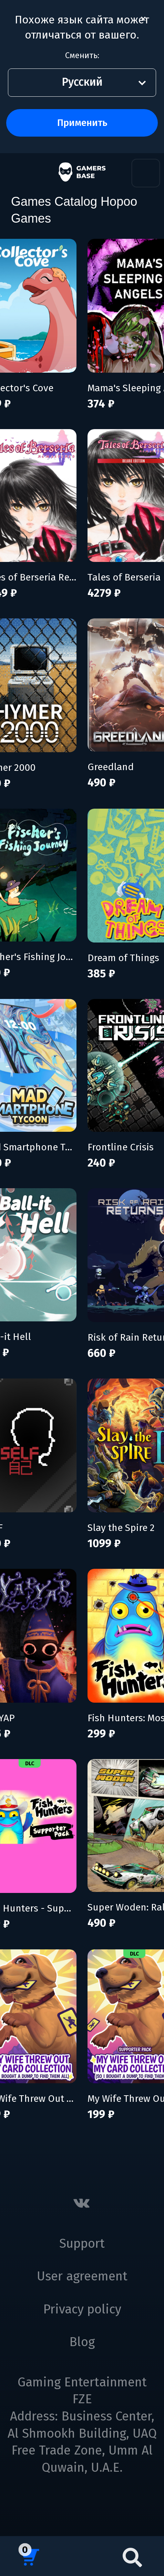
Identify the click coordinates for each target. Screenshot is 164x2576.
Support (82, 2243)
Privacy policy (82, 2309)
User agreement (82, 2276)
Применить (82, 122)
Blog (82, 2342)
